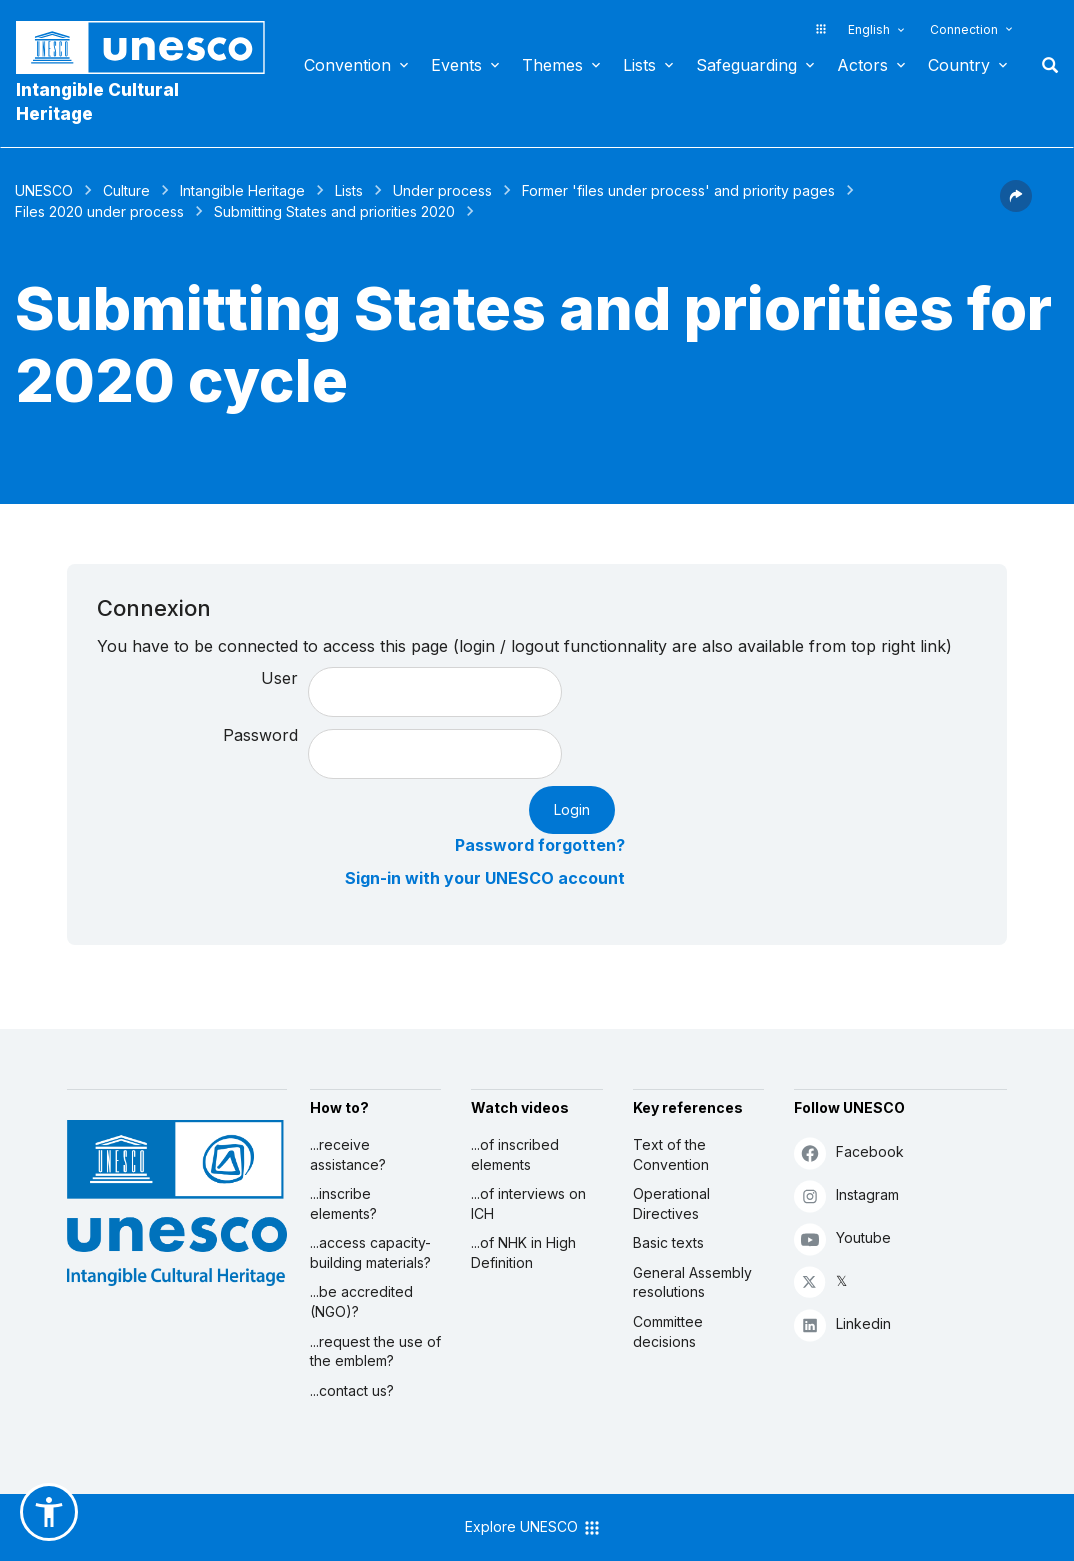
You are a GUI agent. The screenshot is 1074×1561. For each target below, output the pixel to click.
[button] (1016, 206)
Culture (126, 190)
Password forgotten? (540, 845)
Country (959, 65)
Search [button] (1044, 65)
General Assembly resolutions (692, 1282)
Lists (639, 65)
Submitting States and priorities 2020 (334, 211)
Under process (442, 190)
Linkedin (842, 1324)
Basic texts (668, 1242)
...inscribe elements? (343, 1203)
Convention (347, 65)
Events (456, 65)
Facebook (849, 1152)
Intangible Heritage (242, 190)
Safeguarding (746, 65)
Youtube (842, 1238)
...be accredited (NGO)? (361, 1301)
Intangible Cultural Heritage (97, 102)
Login (572, 809)
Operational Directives (671, 1203)
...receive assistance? (348, 1154)
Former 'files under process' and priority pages (678, 190)
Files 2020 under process (99, 211)
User (279, 678)
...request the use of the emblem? (375, 1351)
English (869, 29)
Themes (552, 65)
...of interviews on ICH (528, 1203)
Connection (964, 29)
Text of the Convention (671, 1154)
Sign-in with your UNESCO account (485, 878)
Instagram (846, 1195)
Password (260, 735)
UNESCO (44, 190)
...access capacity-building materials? (370, 1252)
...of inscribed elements (515, 1154)
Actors (862, 65)
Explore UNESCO (533, 1528)
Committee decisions (668, 1331)
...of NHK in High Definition (523, 1252)
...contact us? (352, 1390)
